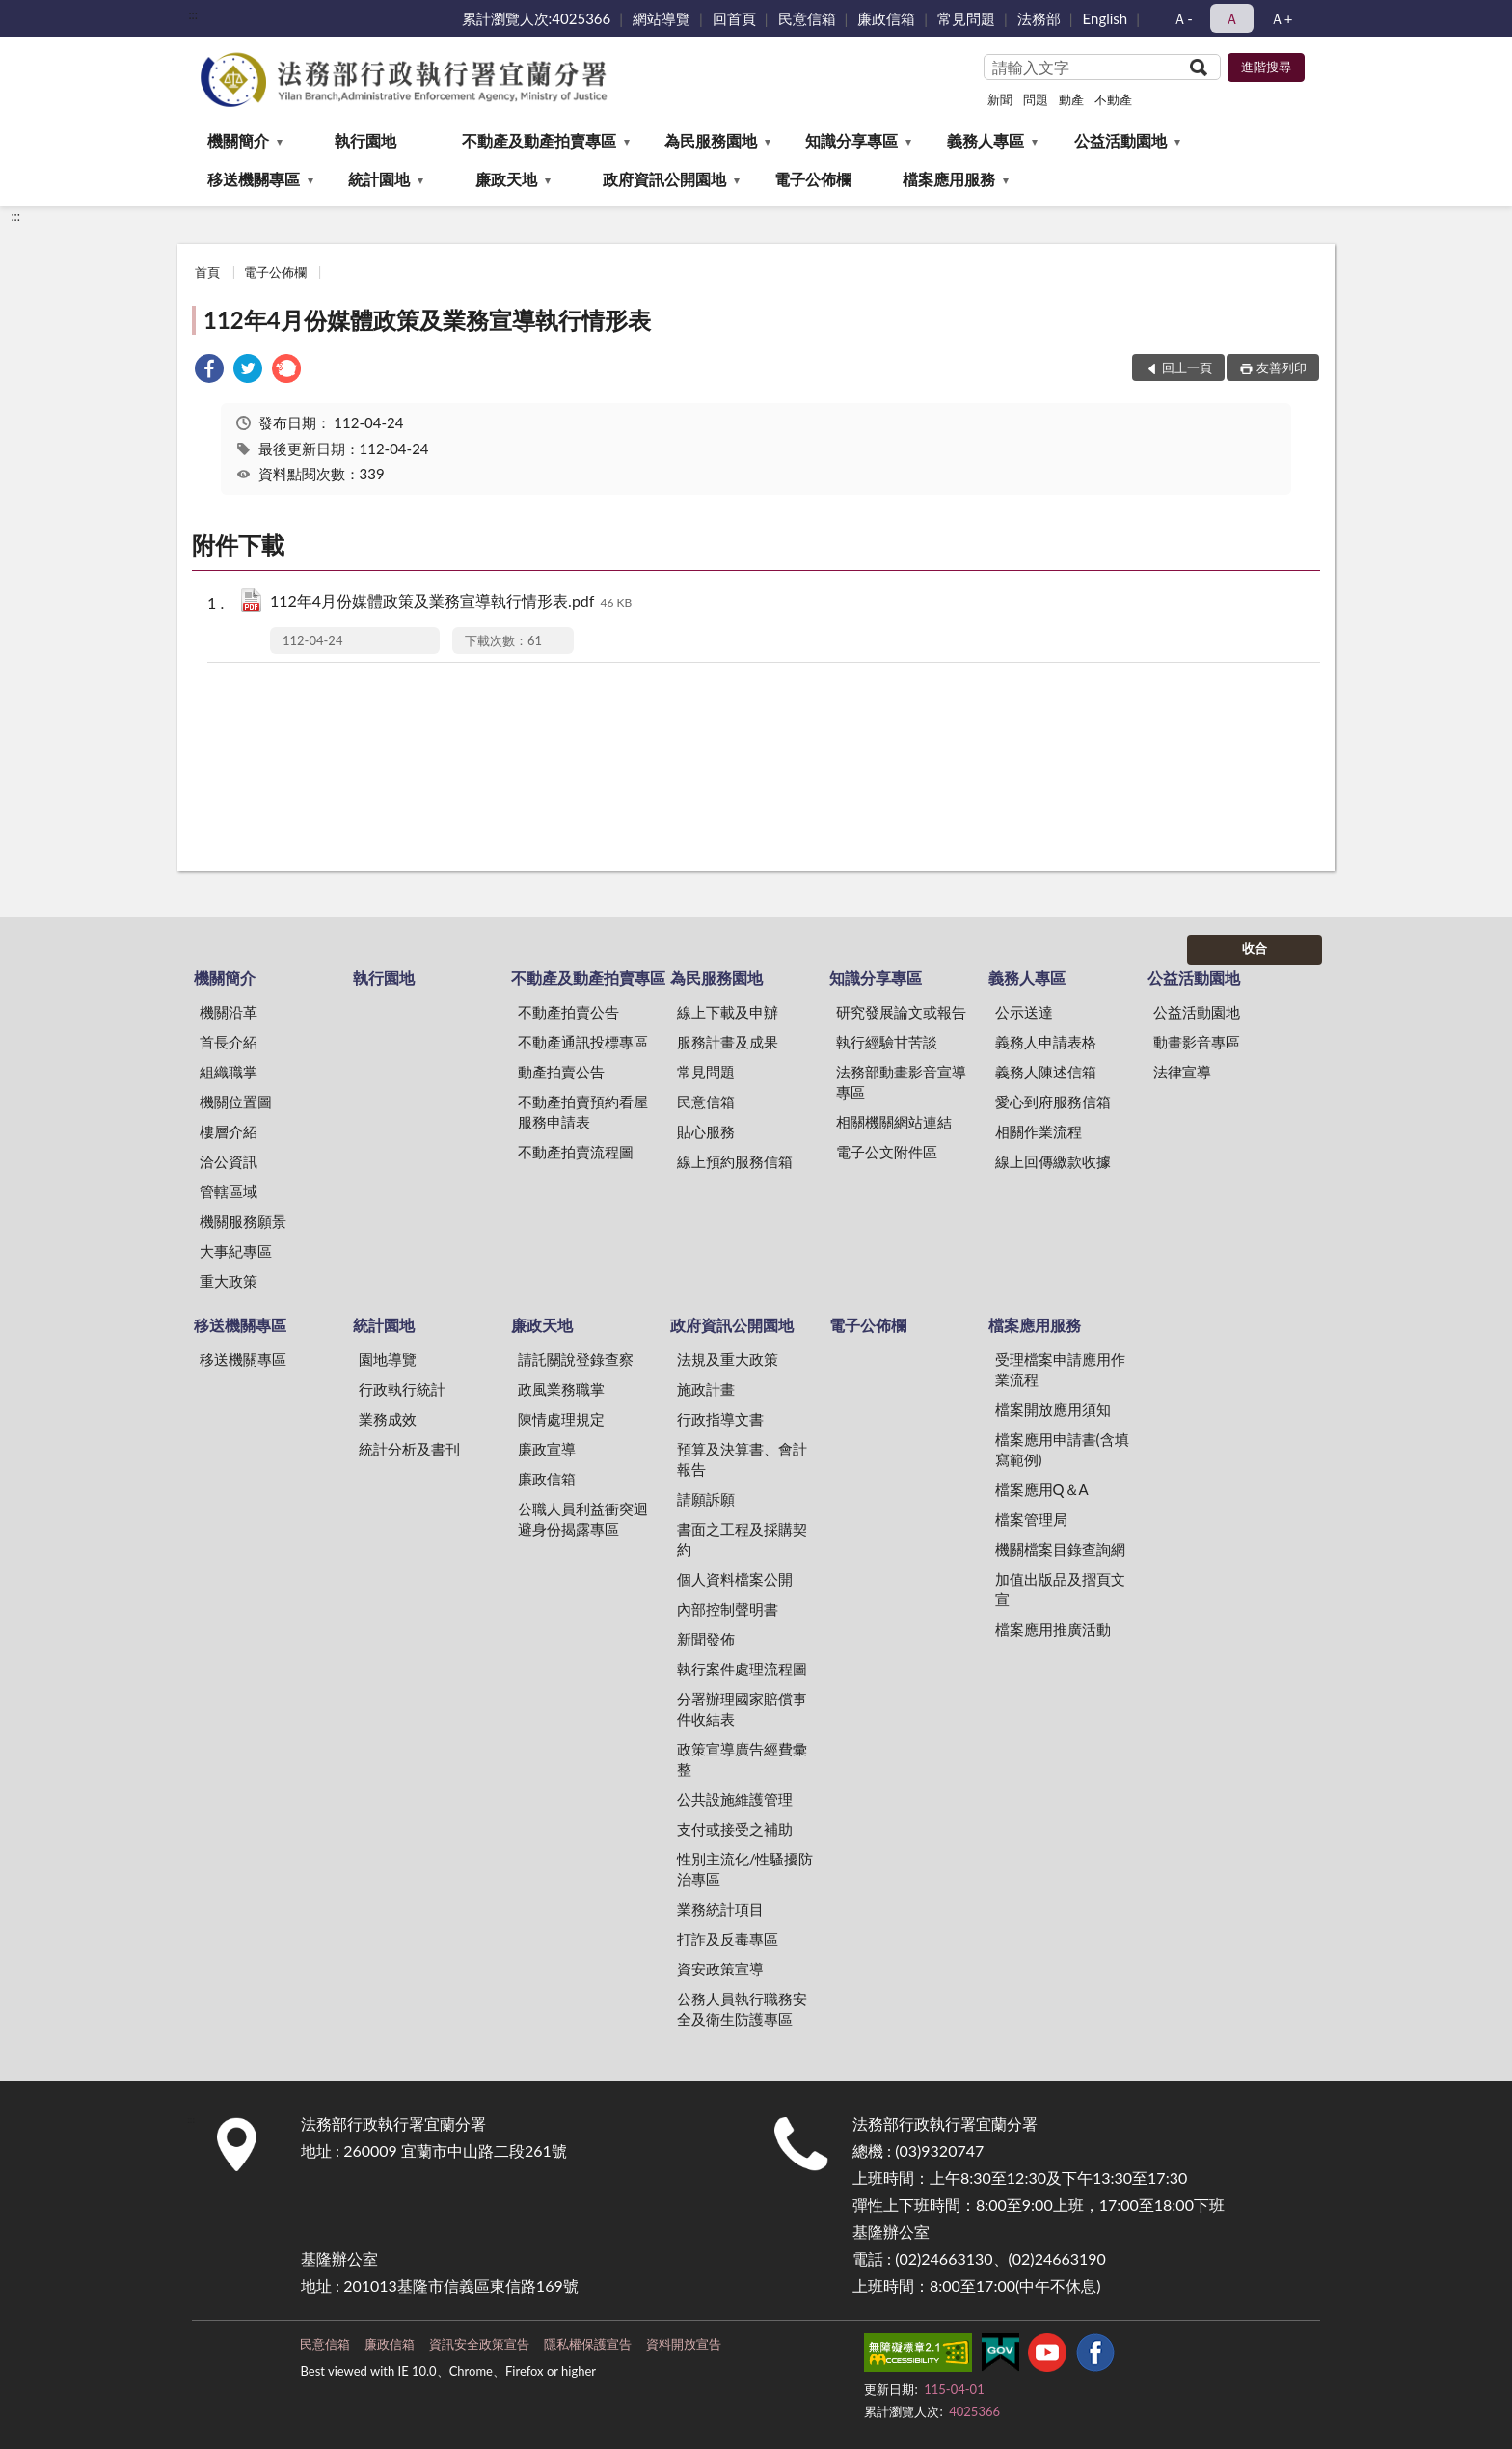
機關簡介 (238, 140)
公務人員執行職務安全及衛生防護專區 (742, 2008)
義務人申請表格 (1045, 1041)
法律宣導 (1182, 1071)
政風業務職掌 (561, 1389)
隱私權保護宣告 (588, 2344)
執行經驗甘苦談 (886, 1041)
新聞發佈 (706, 1638)
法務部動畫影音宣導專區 (901, 1082)
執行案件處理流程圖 (742, 1668)
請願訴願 (706, 1499)
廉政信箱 (886, 18)
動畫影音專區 (1196, 1041)
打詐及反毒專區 (727, 1938)
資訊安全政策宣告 (479, 2344)
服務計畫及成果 (727, 1041)
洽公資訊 (228, 1161)
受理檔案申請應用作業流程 (1060, 1369)
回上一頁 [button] (1187, 367)
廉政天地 (506, 179)
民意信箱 (807, 18)
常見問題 (966, 18)
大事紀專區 (236, 1251)
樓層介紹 (228, 1131)
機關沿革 (228, 1011)
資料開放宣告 (683, 2344)
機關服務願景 (243, 1221)
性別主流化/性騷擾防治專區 (745, 1869)
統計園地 (379, 179)
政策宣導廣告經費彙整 (742, 1759)
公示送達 (1024, 1011)
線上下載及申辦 (727, 1011)
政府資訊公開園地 (664, 179)
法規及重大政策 (727, 1359)
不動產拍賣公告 (568, 1011)
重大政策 (228, 1281)
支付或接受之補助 (735, 1828)
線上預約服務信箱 (735, 1161)
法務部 (1039, 18)
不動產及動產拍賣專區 (539, 140)
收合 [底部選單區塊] (1254, 948)
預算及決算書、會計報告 (742, 1459)
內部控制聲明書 (727, 1609)
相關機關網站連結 (894, 1121)
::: (193, 14)
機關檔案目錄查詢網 (1060, 1549)
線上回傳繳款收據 (1053, 1161)
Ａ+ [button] (1281, 18)
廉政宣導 (547, 1448)
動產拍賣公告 (561, 1071)
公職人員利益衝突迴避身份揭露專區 (583, 1518)
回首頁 (734, 18)
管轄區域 (228, 1191)
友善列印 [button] (1281, 367)
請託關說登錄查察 (576, 1359)
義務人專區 (985, 140)
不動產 (1113, 99)
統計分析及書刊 (409, 1448)
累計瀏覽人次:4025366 (536, 18)
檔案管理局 (1031, 1519)
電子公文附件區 (886, 1151)
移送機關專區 (253, 179)
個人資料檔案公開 (735, 1579)
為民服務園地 (710, 140)
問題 (1035, 99)
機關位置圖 (236, 1101)
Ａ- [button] (1183, 18)
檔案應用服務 (949, 179)
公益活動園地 (1120, 140)
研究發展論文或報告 (901, 1011)
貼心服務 (706, 1131)
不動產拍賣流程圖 (576, 1151)
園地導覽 (388, 1359)
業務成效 (388, 1419)
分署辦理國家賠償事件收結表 (742, 1709)
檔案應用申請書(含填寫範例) (1062, 1449)
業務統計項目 (720, 1909)
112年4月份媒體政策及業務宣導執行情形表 (427, 320)
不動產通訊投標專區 (583, 1041)
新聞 (999, 99)
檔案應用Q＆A (1042, 1489)
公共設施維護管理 (735, 1799)
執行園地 (365, 140)
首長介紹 (228, 1041)
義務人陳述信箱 (1045, 1071)
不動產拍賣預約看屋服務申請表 (583, 1111)
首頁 (207, 272)
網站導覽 (661, 18)
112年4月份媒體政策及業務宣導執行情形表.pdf (451, 602)
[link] (209, 371)
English (1105, 18)
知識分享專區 (851, 140)
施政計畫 (706, 1389)
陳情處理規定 (561, 1419)
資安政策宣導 (720, 1968)
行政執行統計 (402, 1389)
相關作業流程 (1038, 1131)
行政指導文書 (720, 1419)
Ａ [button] (1232, 18)
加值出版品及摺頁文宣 (1060, 1589)
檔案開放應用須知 (1053, 1409)
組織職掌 (228, 1071)
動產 (1071, 99)
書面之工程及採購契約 (742, 1539)
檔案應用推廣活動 (1053, 1629)
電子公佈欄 (812, 179)
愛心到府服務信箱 (1053, 1101)
